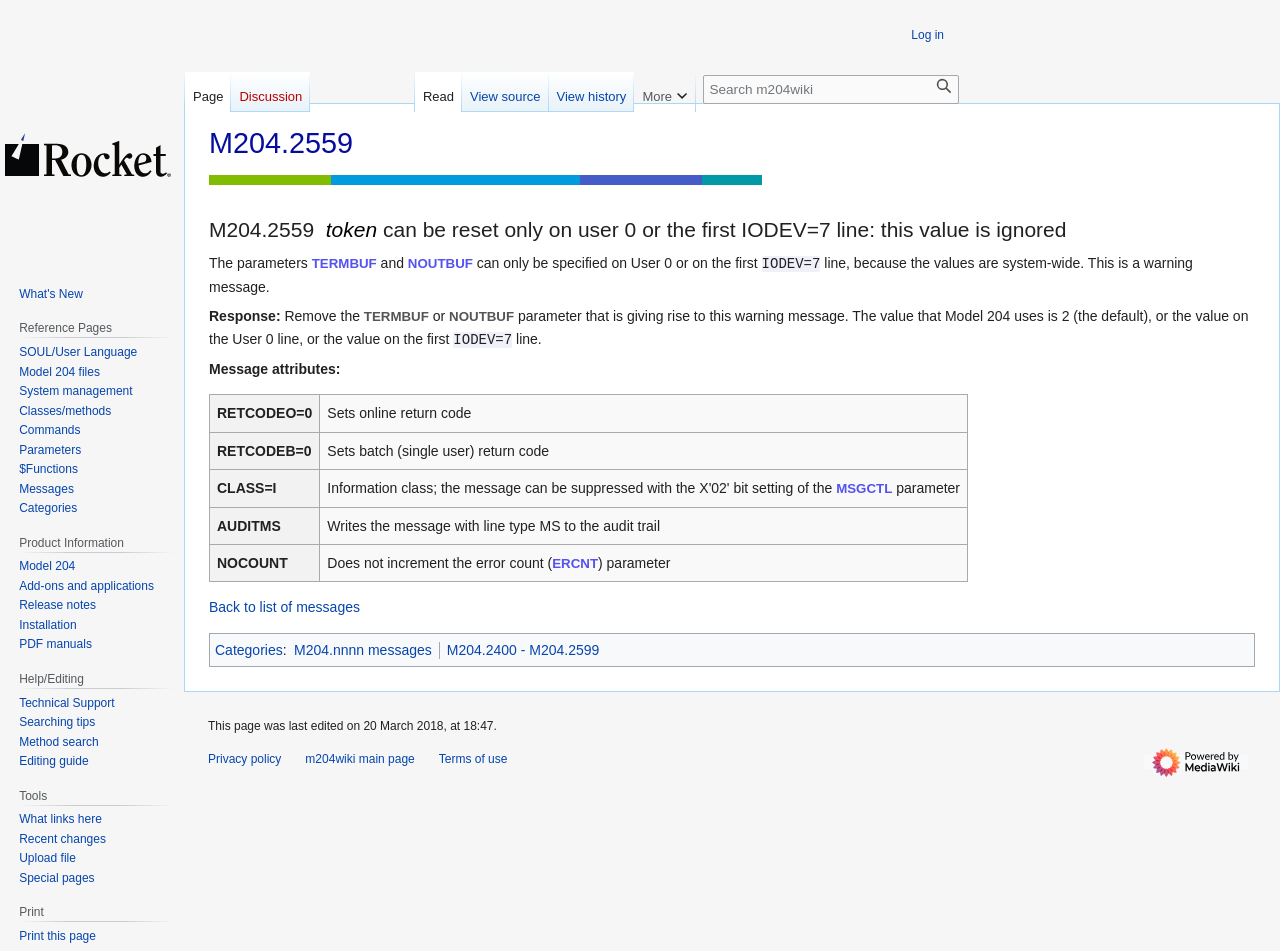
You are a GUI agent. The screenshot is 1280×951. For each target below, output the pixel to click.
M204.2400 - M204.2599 (523, 650)
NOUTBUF (440, 263)
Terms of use (473, 759)
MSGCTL (864, 488)
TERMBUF (344, 263)
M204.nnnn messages (363, 650)
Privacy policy (244, 759)
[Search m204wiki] (831, 89)
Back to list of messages (284, 607)
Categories (249, 650)
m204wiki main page (359, 759)
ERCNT (575, 563)
